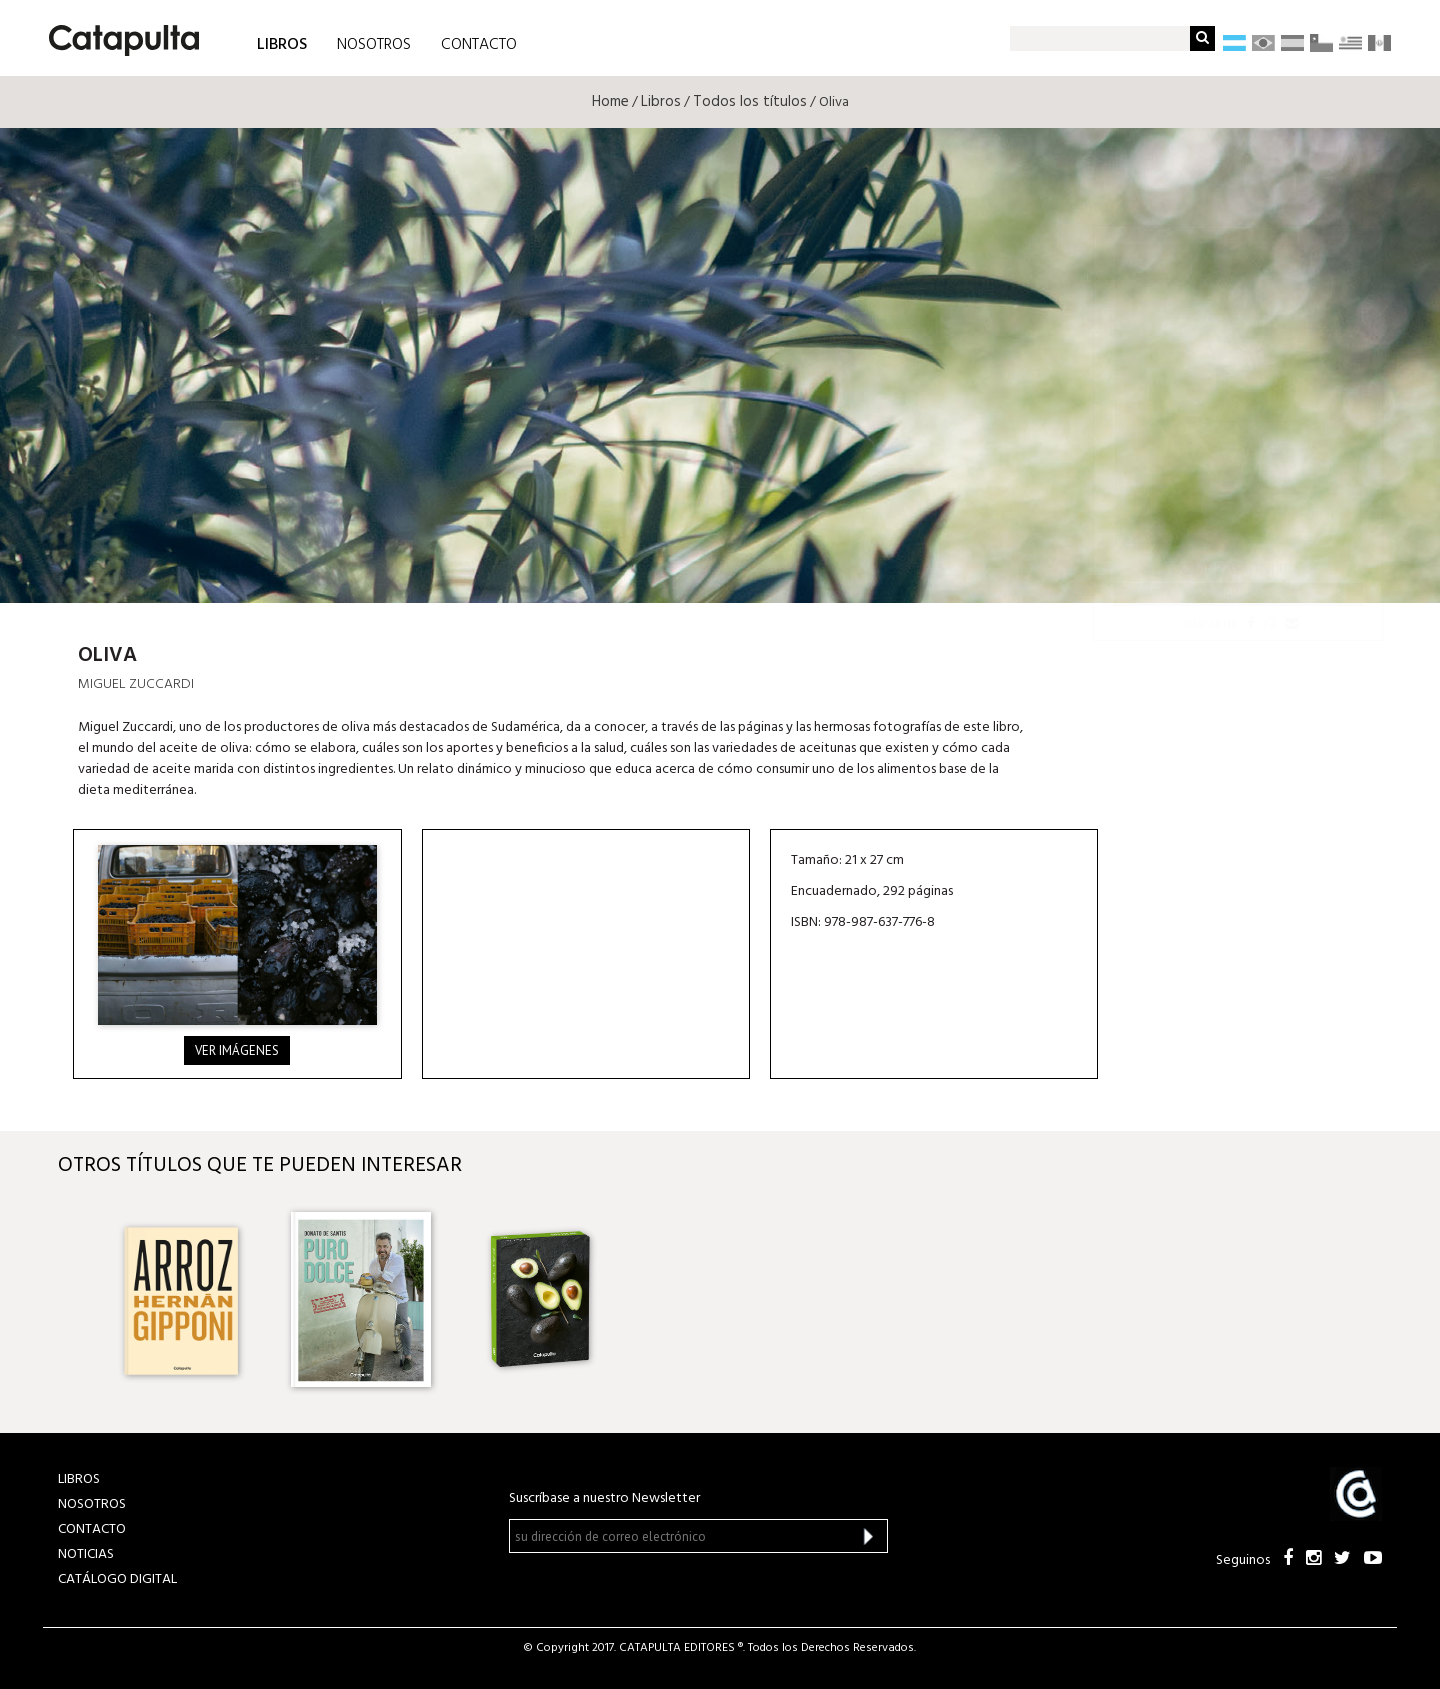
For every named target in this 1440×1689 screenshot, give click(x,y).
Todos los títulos (750, 102)
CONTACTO (479, 45)
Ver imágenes (237, 1050)
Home (610, 102)
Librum (1238, 593)
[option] (181, 1299)
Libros (661, 102)
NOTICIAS (86, 1554)
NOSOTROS (374, 45)
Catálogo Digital (117, 1579)
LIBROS (282, 43)
